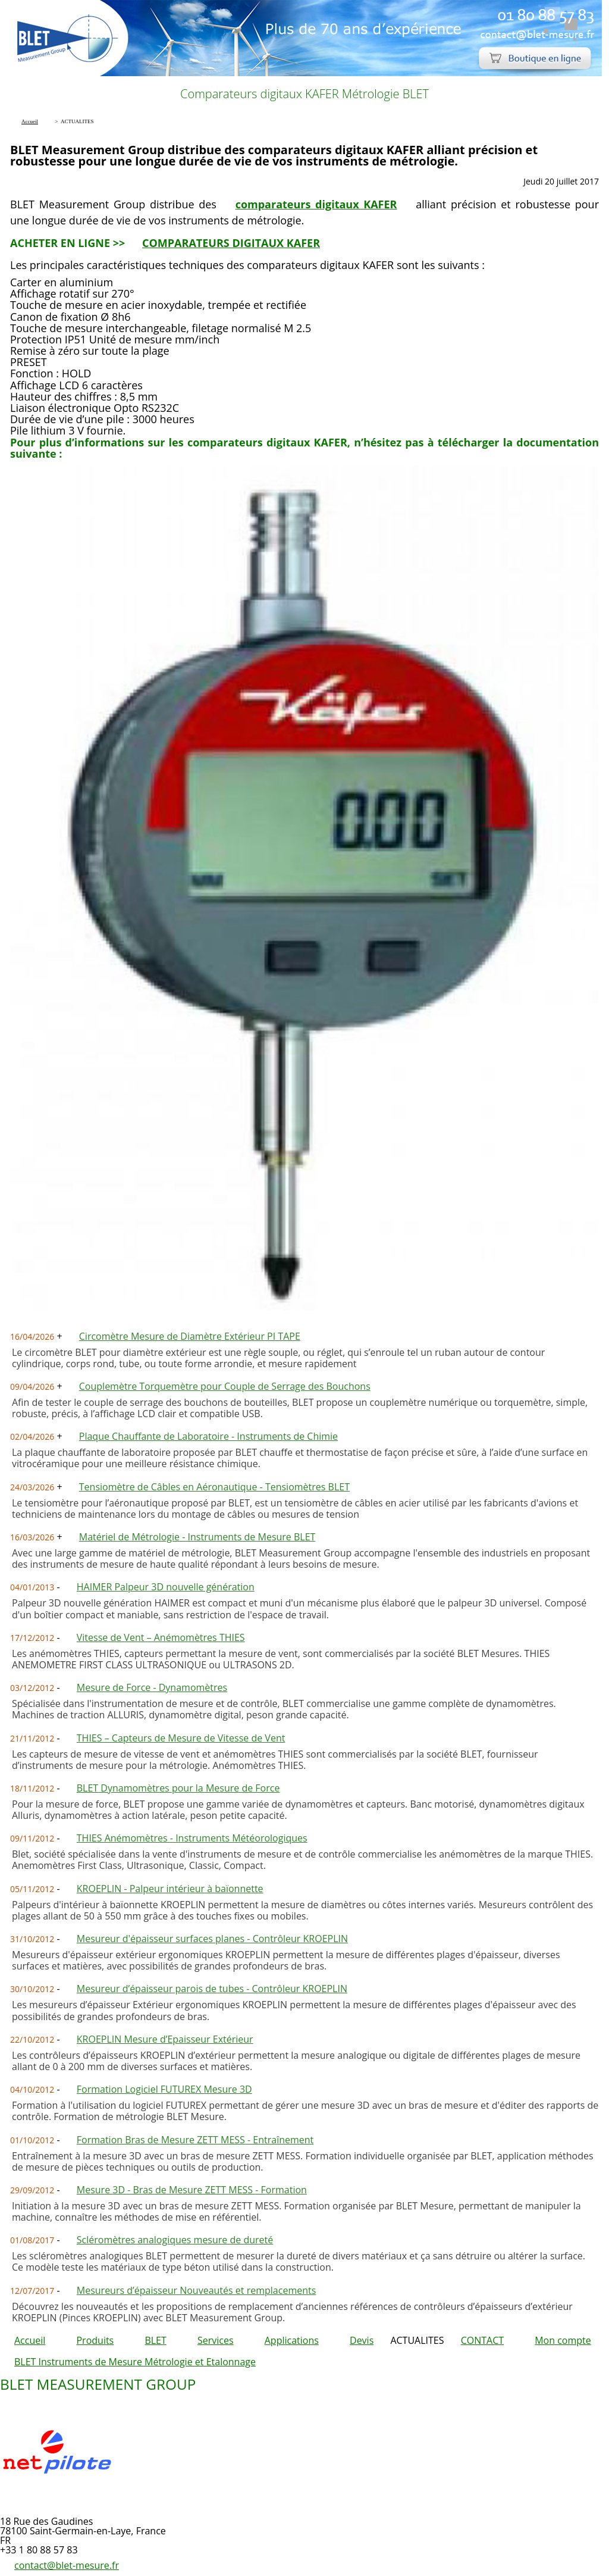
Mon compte (563, 2340)
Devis (361, 2340)
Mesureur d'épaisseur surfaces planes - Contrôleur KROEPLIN (212, 1938)
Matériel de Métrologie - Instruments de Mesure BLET (197, 1536)
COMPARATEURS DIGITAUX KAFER (231, 243)
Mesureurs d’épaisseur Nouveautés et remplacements (196, 2290)
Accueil (29, 2340)
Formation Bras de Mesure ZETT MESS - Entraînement (195, 2139)
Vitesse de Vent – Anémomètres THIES (161, 1637)
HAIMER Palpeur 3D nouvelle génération (166, 1586)
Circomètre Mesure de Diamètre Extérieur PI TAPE (189, 1336)
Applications (292, 2340)
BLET (155, 2340)
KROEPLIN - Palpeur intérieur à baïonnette (170, 1888)
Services (215, 2340)
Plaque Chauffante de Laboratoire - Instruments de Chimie (208, 1436)
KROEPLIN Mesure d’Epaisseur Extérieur (165, 2039)
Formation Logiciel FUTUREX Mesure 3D (164, 2089)
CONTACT (482, 2340)
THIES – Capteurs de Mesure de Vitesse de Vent (181, 1738)
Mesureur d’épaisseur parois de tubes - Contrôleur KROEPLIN (212, 1988)
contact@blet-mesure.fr (66, 2565)
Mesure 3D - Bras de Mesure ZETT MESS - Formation (192, 2189)
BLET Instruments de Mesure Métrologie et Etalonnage (135, 2361)
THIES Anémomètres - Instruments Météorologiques (192, 1838)
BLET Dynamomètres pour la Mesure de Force (178, 1788)
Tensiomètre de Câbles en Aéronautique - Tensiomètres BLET (214, 1486)
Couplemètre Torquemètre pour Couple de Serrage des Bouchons (225, 1386)
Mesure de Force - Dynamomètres (152, 1687)
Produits (95, 2340)
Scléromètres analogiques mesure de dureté (175, 2239)
